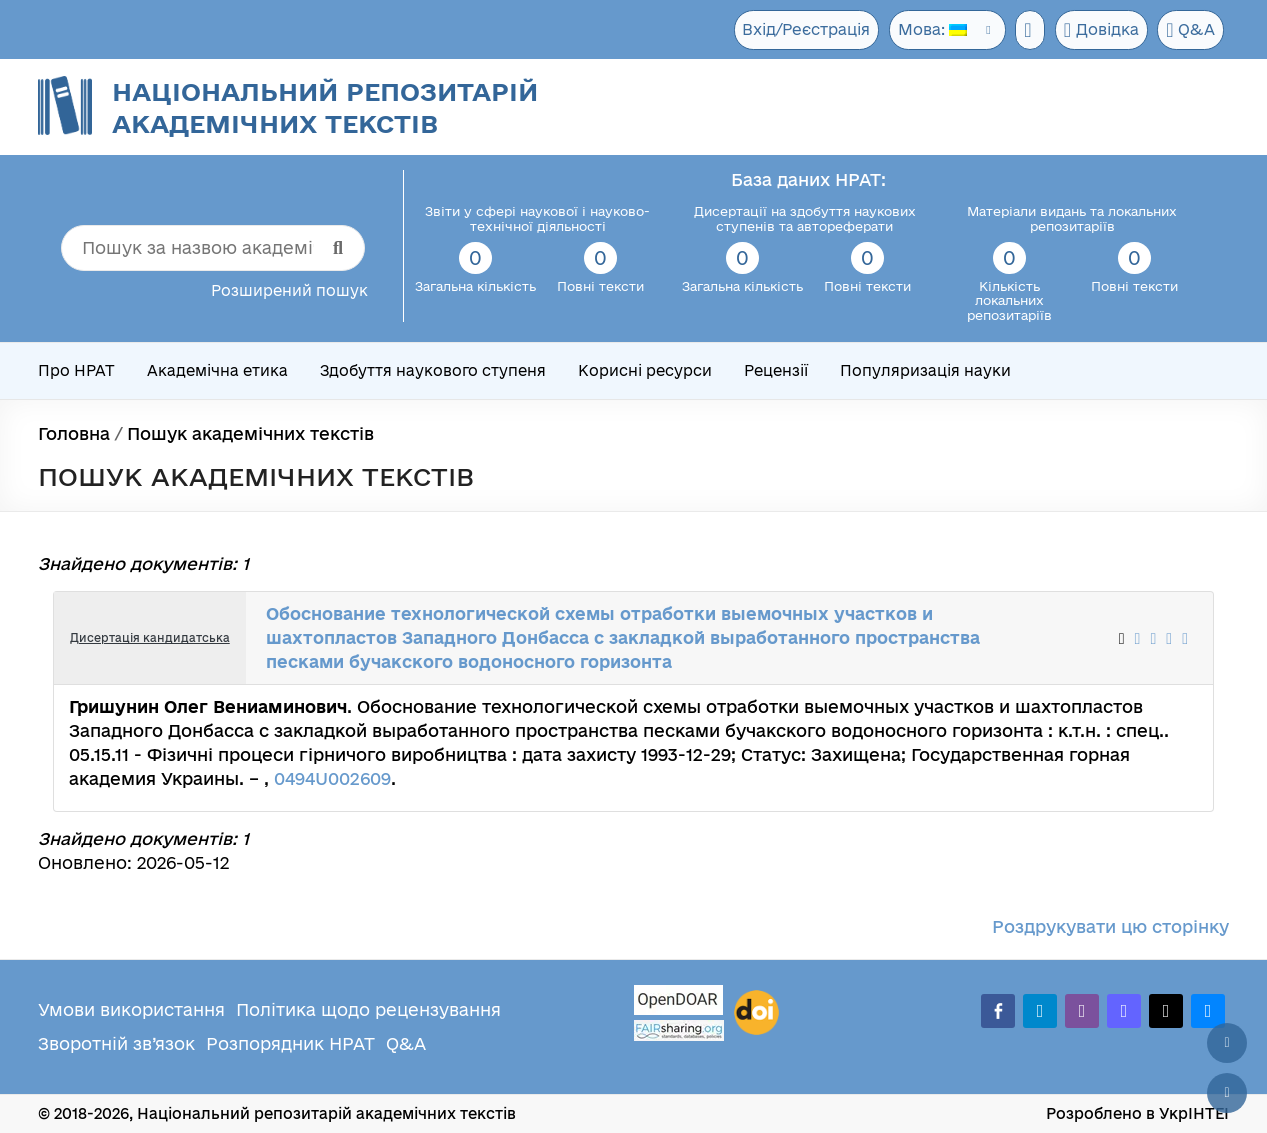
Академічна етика (217, 370)
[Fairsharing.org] (679, 1030)
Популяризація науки (925, 370)
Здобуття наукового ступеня (433, 370)
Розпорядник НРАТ (290, 1043)
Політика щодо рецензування (368, 1009)
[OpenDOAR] (679, 1002)
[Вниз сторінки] (1227, 1093)
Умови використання (131, 1009)
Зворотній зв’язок (116, 1043)
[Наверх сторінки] (1227, 1043)
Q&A (1190, 30)
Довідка (1098, 30)
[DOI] (756, 1013)
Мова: (924, 29)
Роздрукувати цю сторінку (1110, 926)
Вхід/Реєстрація (797, 29)
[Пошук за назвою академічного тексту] (213, 248)
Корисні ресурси (645, 370)
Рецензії (776, 370)
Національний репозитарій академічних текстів (325, 107)
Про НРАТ (76, 370)
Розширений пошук (289, 290)
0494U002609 (332, 778)
